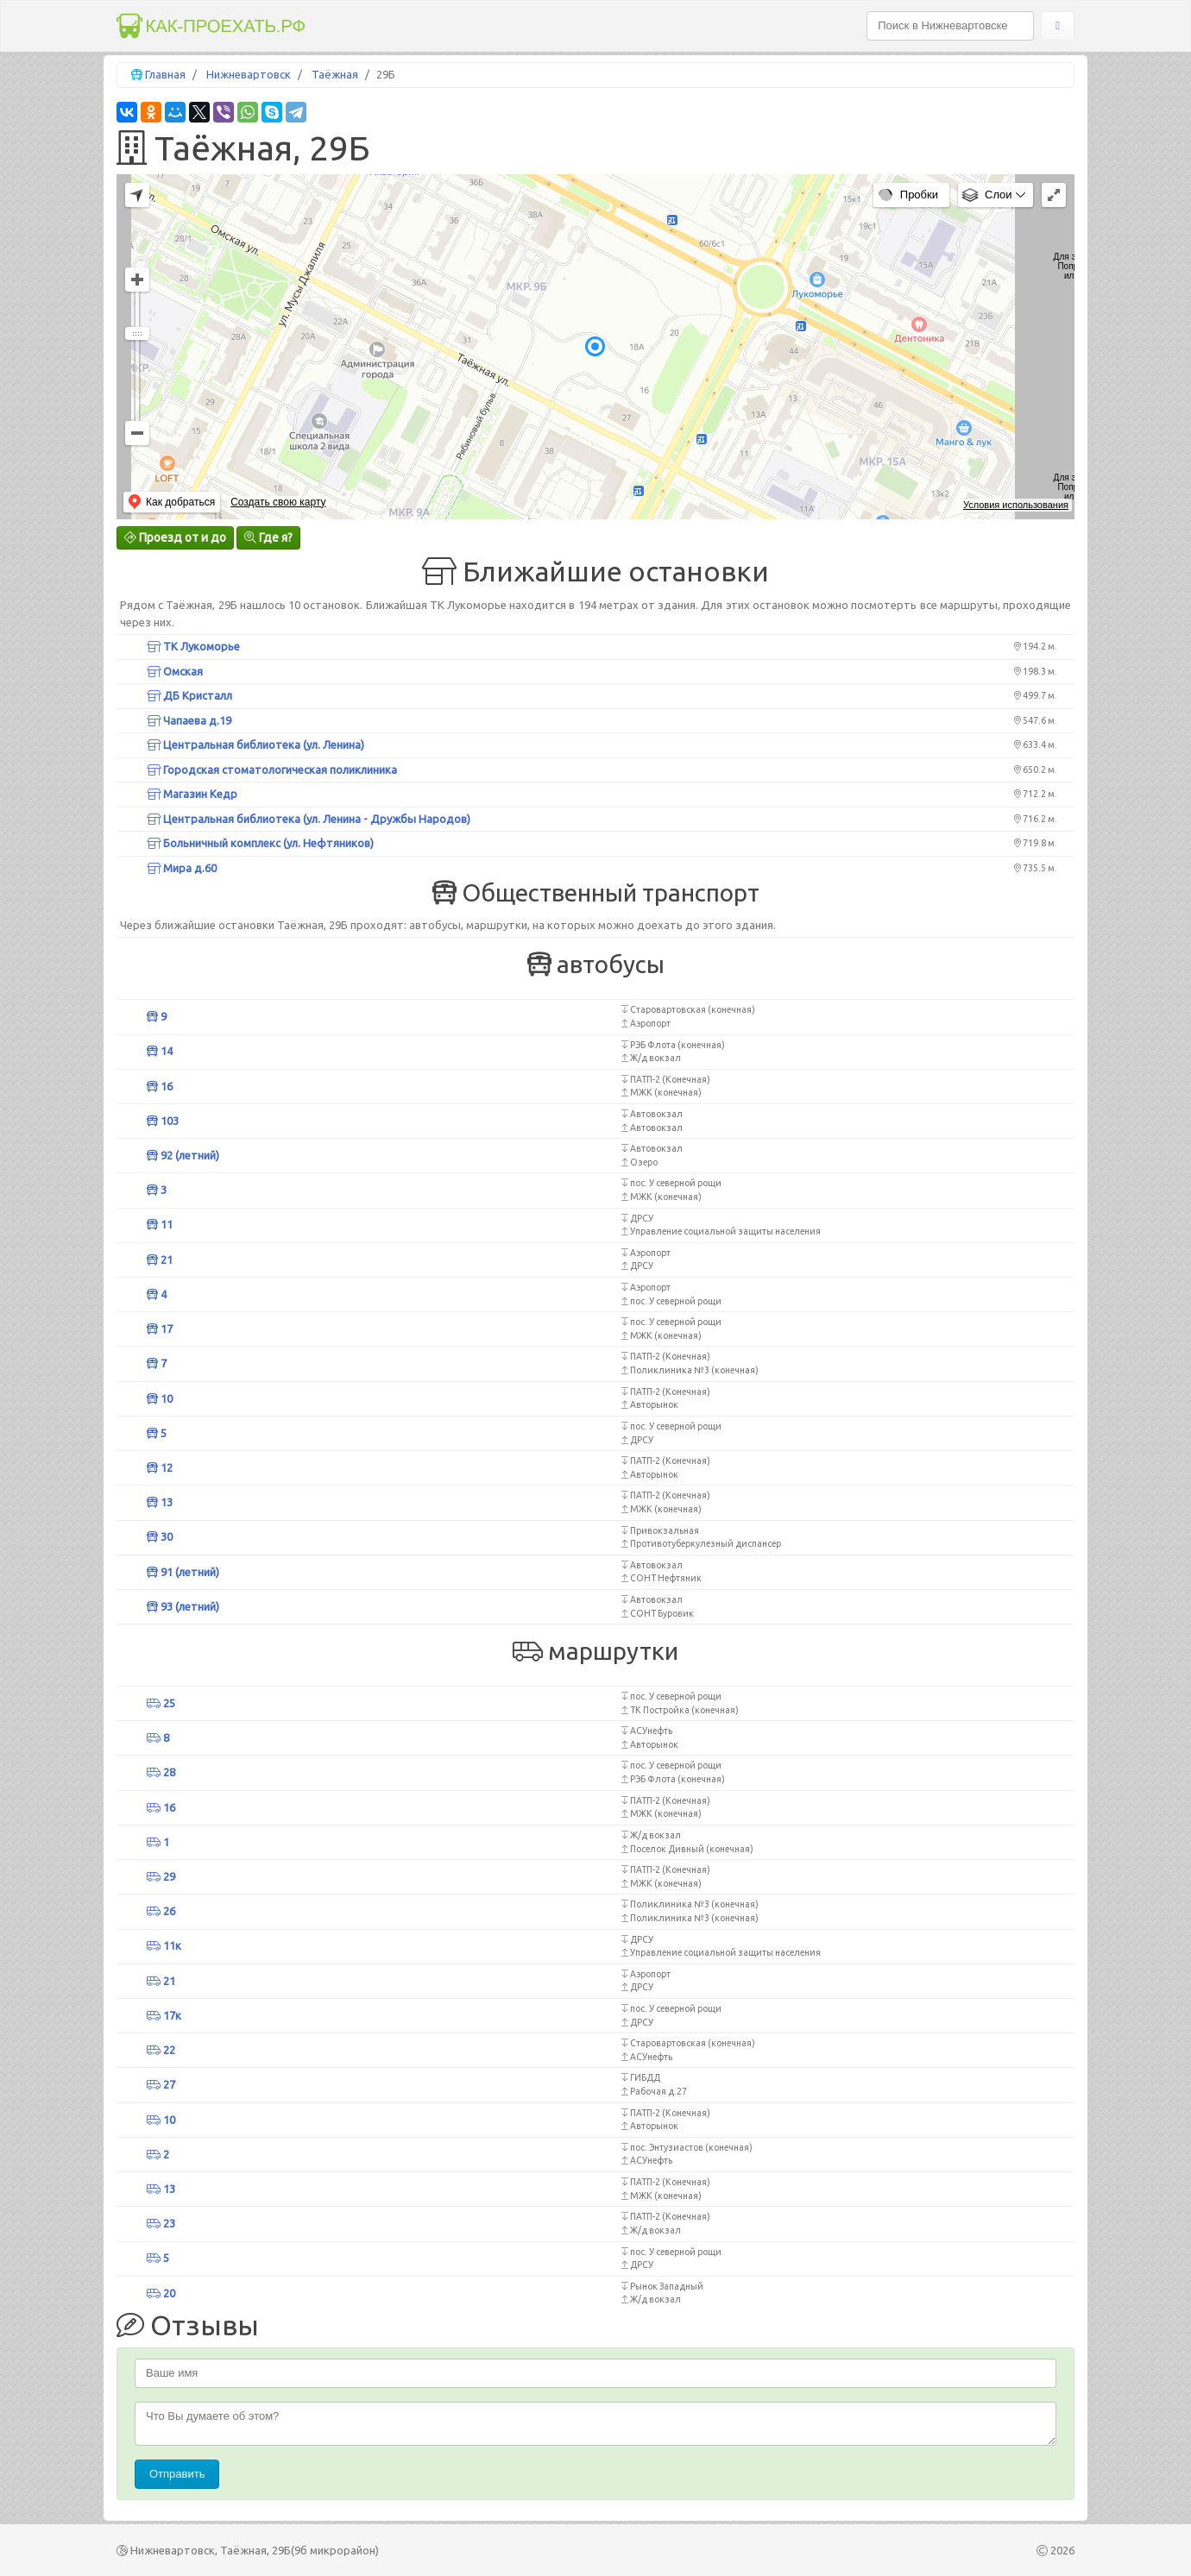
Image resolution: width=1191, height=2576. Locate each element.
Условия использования (1015, 504)
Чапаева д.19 (189, 720)
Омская (175, 671)
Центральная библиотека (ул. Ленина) (255, 744)
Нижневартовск (248, 74)
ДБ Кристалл (189, 695)
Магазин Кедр (192, 794)
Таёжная (335, 74)
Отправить (177, 2473)
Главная (165, 74)
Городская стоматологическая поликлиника (272, 769)
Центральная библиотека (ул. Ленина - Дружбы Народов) (308, 819)
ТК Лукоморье (193, 646)
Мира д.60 (182, 868)
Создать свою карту (277, 502)
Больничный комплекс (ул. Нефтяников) (260, 843)
